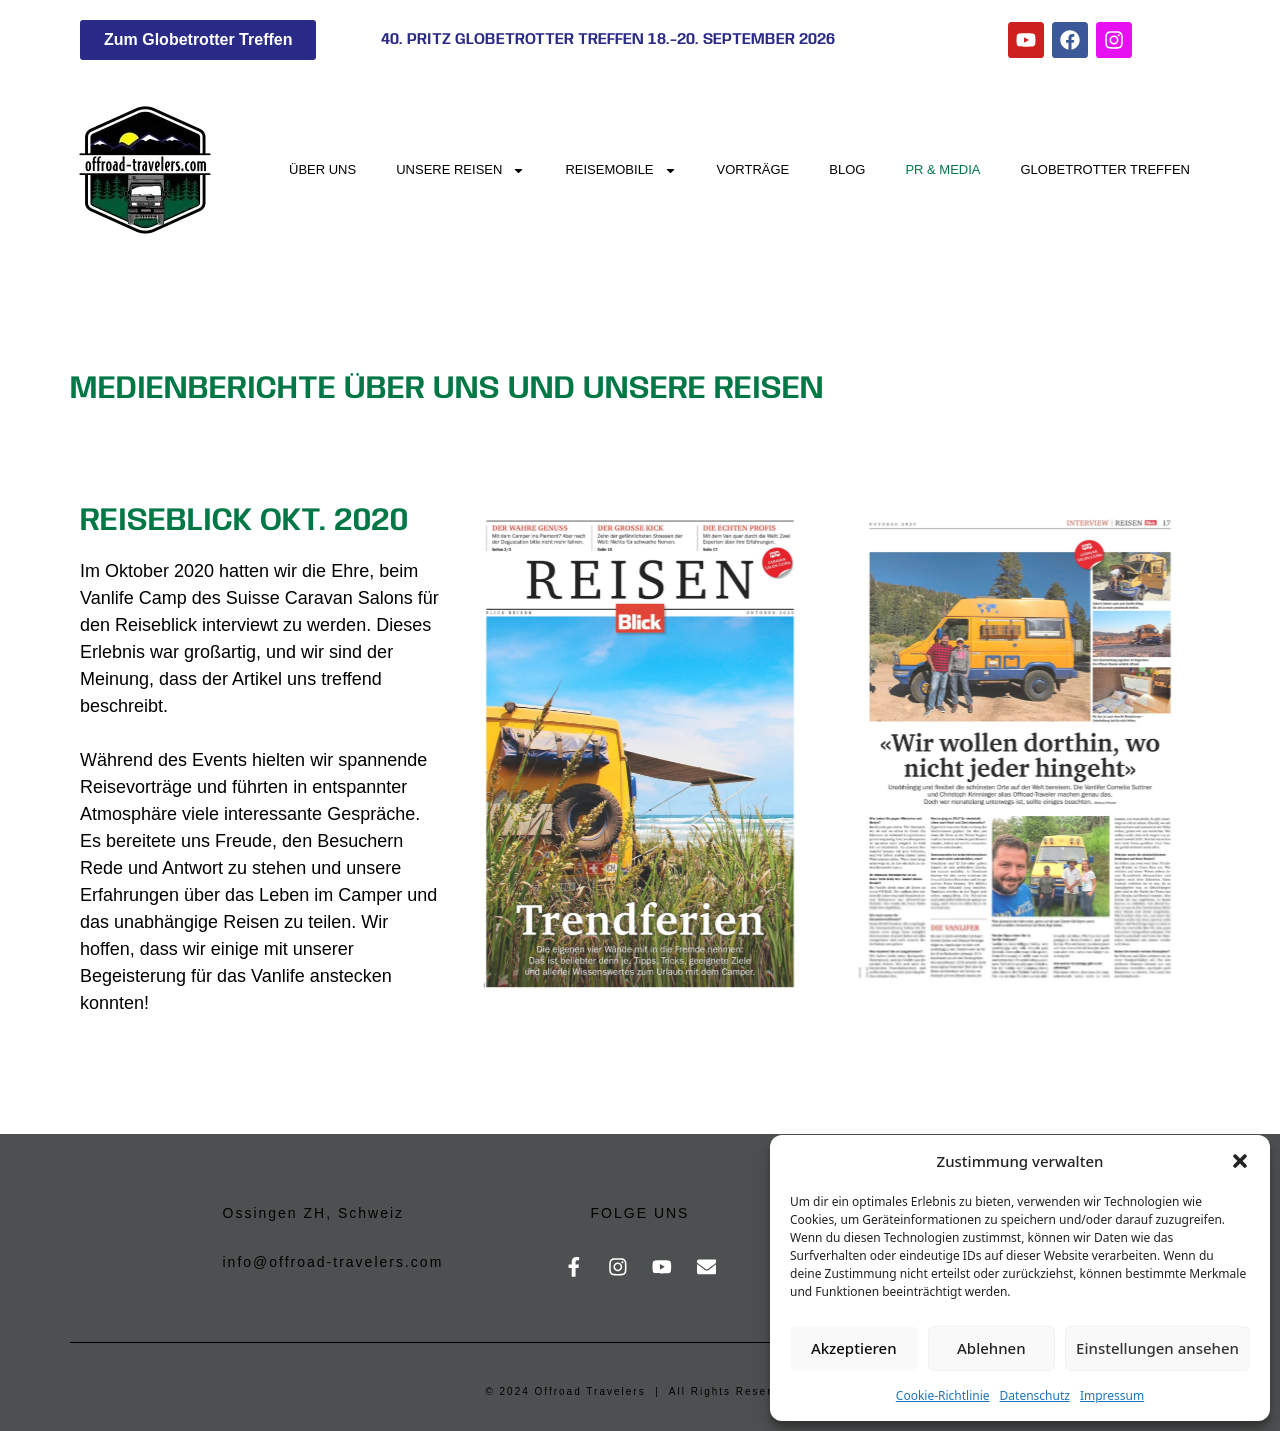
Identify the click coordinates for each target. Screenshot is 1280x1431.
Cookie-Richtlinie (943, 1395)
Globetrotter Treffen (1106, 169)
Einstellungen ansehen (1157, 1348)
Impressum (1112, 1395)
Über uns (322, 169)
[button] (1240, 1161)
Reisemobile (620, 170)
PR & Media (942, 169)
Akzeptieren (854, 1348)
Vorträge (753, 169)
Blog (847, 169)
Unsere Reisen (460, 170)
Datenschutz (1035, 1395)
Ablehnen (991, 1348)
